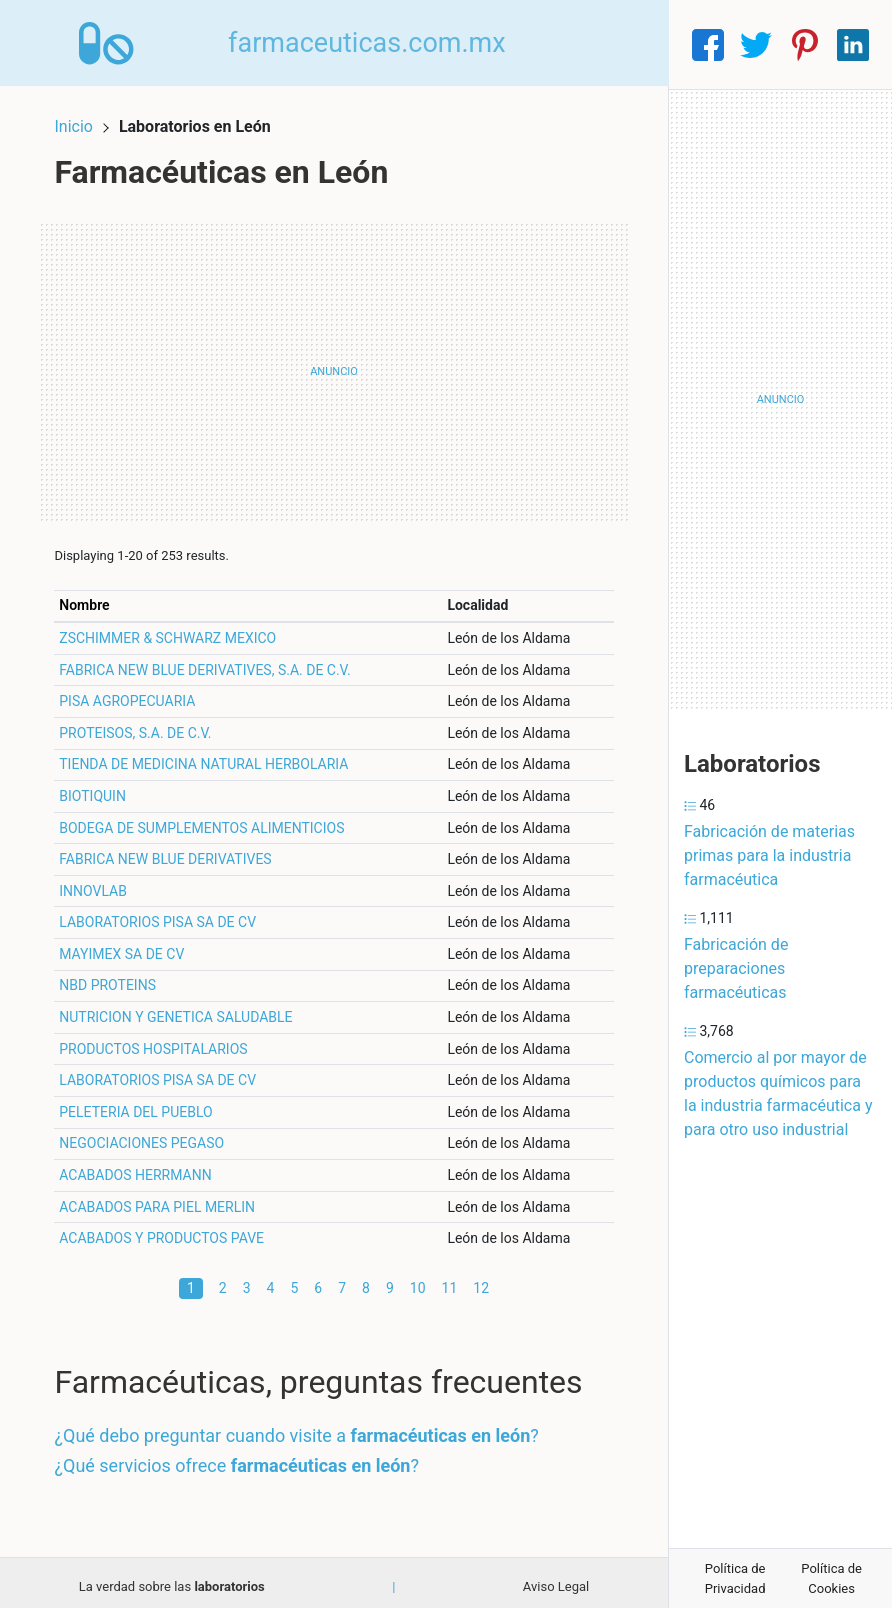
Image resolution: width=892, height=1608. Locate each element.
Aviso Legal (556, 1577)
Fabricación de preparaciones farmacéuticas (736, 968)
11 (450, 1279)
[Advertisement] (334, 363)
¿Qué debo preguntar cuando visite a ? (305, 1427)
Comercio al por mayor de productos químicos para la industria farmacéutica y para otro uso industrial (778, 1093)
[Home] (111, 43)
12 (481, 1279)
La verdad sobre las (172, 1577)
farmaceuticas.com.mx (377, 44)
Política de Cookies (831, 1578)
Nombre (93, 596)
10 (418, 1279)
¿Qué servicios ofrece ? (245, 1456)
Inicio (82, 117)
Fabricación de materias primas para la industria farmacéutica (769, 855)
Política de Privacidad (735, 1578)
